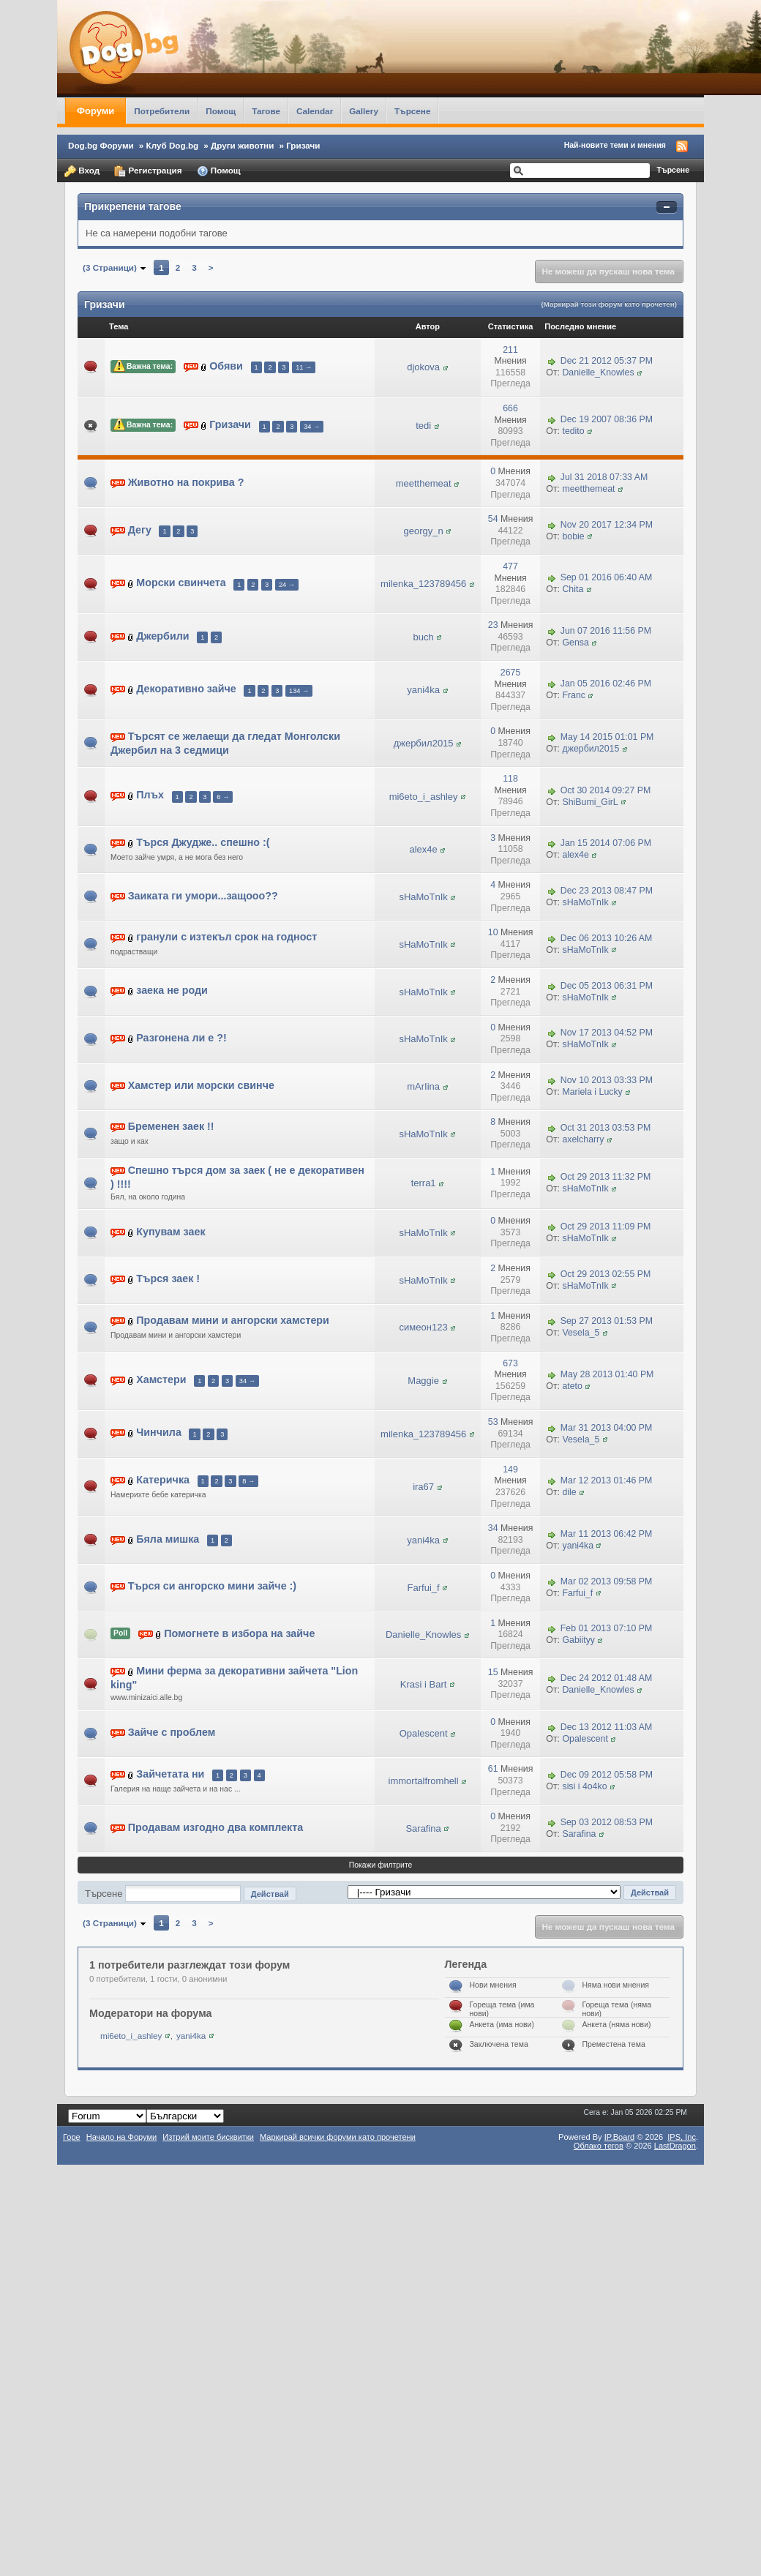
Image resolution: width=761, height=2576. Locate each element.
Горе (71, 2137)
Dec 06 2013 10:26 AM (607, 938)
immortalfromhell (424, 1780)
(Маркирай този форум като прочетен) (609, 304)
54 (493, 519)
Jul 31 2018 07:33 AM (604, 477)
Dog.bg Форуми (101, 145)
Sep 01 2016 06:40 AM (607, 578)
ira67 (423, 1486)
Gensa (575, 642)
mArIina (423, 1086)
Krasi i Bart (423, 1684)
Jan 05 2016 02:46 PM (606, 684)
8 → (248, 1481)
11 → (304, 367)
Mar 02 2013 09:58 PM (607, 1581)
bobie (573, 536)
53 (493, 1422)
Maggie (423, 1380)
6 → (223, 797)
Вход (82, 171)
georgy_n (423, 530)
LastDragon (675, 2145)
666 (510, 408)
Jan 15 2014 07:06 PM (606, 843)
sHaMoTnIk (423, 896)
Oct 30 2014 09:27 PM (606, 790)
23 (493, 625)
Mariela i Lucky (592, 1092)
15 (493, 1672)
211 (510, 350)
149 (510, 1469)
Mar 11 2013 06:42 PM (607, 1534)
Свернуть (666, 207)
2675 (510, 672)
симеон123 (424, 1327)
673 (510, 1363)
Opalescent (424, 1733)
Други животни (242, 145)
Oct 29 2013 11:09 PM (606, 1226)
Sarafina (423, 1828)
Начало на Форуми (121, 2137)
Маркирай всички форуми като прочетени (338, 2137)
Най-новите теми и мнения (615, 145)
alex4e (423, 849)
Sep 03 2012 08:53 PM (607, 1822)
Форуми (95, 110)
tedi (423, 425)
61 (493, 1769)
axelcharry (583, 1139)
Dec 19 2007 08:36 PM (607, 420)
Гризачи (303, 145)
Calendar (314, 111)
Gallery (363, 111)
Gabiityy (578, 1640)
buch (423, 637)
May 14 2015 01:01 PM (607, 737)
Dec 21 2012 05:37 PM (607, 361)
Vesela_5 (580, 1333)
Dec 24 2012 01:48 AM (607, 1678)
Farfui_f (424, 1587)
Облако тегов (598, 2145)
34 (493, 1528)
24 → (287, 584)
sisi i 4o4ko (584, 1786)
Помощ (221, 111)
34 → (312, 426)
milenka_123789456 (423, 583)
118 (510, 779)
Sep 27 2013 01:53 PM (607, 1322)
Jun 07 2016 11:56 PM (606, 631)
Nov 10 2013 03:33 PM (607, 1080)
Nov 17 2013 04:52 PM (607, 1033)
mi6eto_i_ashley (423, 796)
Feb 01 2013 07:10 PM (607, 1629)
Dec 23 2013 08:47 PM (607, 891)
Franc (573, 695)
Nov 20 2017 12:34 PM (607, 525)
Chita (572, 589)
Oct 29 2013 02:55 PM (606, 1274)
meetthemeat (423, 483)
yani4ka (423, 689)
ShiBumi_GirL (590, 802)
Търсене (412, 111)
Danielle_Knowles (598, 372)
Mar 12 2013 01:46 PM (607, 1480)
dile (569, 1492)
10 (493, 932)
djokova (423, 367)
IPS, (681, 2137)
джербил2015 (424, 743)
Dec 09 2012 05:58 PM (607, 1775)
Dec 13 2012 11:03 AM (607, 1728)
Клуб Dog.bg (172, 145)
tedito (573, 431)
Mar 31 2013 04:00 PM (607, 1428)
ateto (572, 1386)
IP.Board (619, 2137)
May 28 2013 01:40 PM (607, 1374)
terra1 (423, 1182)
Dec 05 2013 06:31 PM (607, 986)
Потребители (162, 111)
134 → (299, 690)
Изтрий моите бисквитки (208, 2137)
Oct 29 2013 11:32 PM (606, 1177)
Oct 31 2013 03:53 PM (606, 1128)
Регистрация (147, 171)
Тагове (266, 111)
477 (510, 566)
